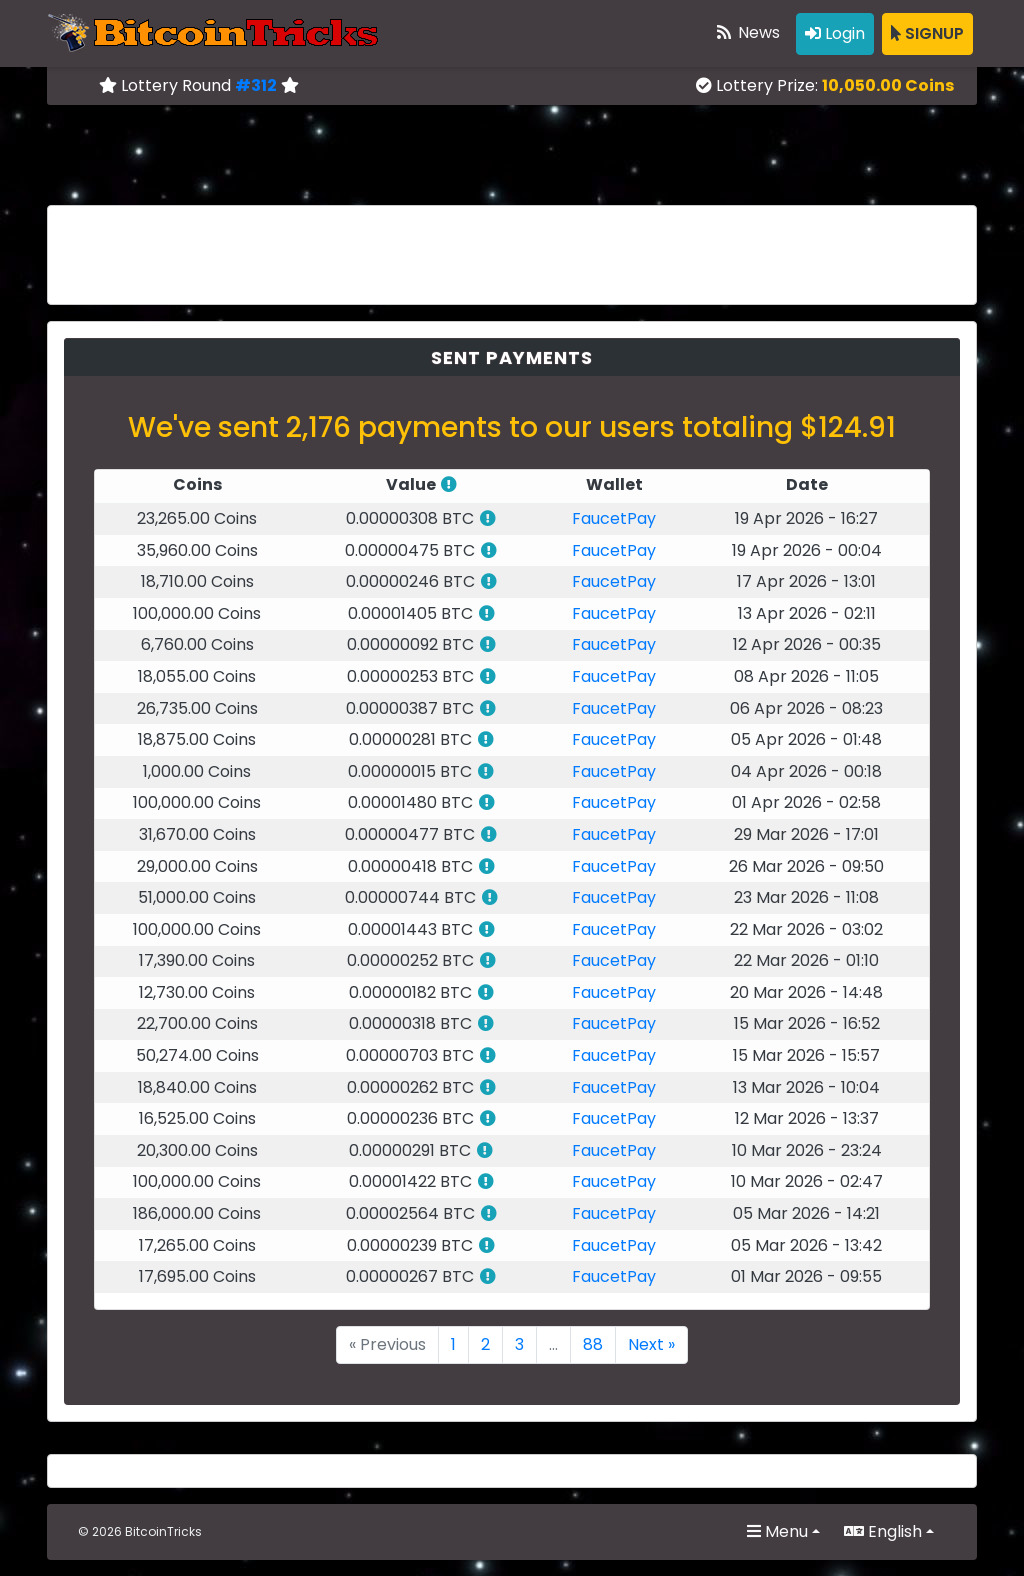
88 (593, 1344)
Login (835, 33)
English (883, 1531)
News (747, 32)
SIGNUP (927, 33)
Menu (777, 1531)
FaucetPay (614, 518)
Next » (651, 1344)
